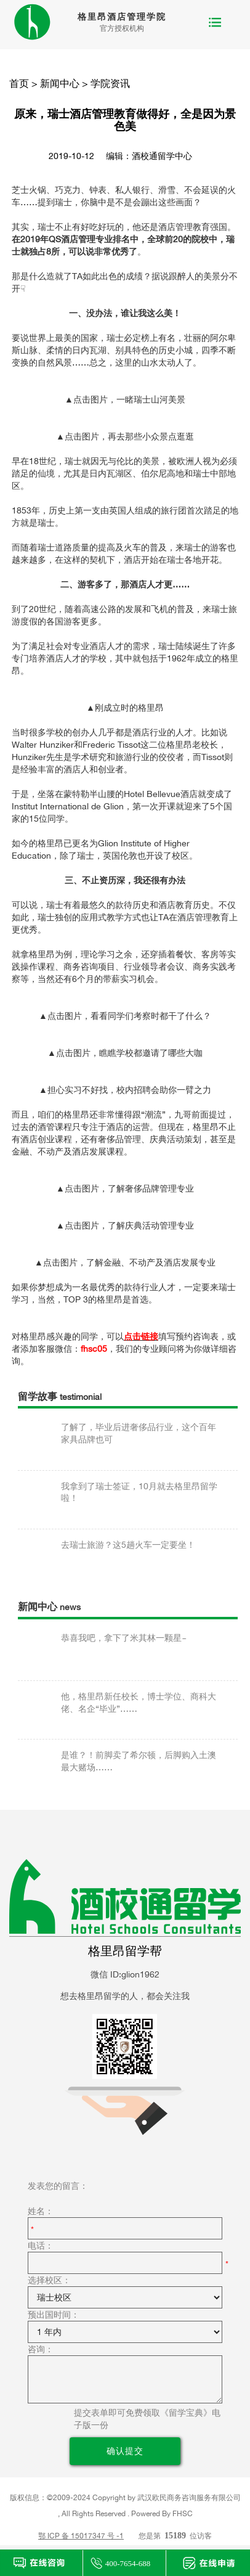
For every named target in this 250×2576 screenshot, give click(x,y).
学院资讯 (110, 83)
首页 (19, 83)
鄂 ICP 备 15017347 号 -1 (81, 2535)
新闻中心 (59, 83)
